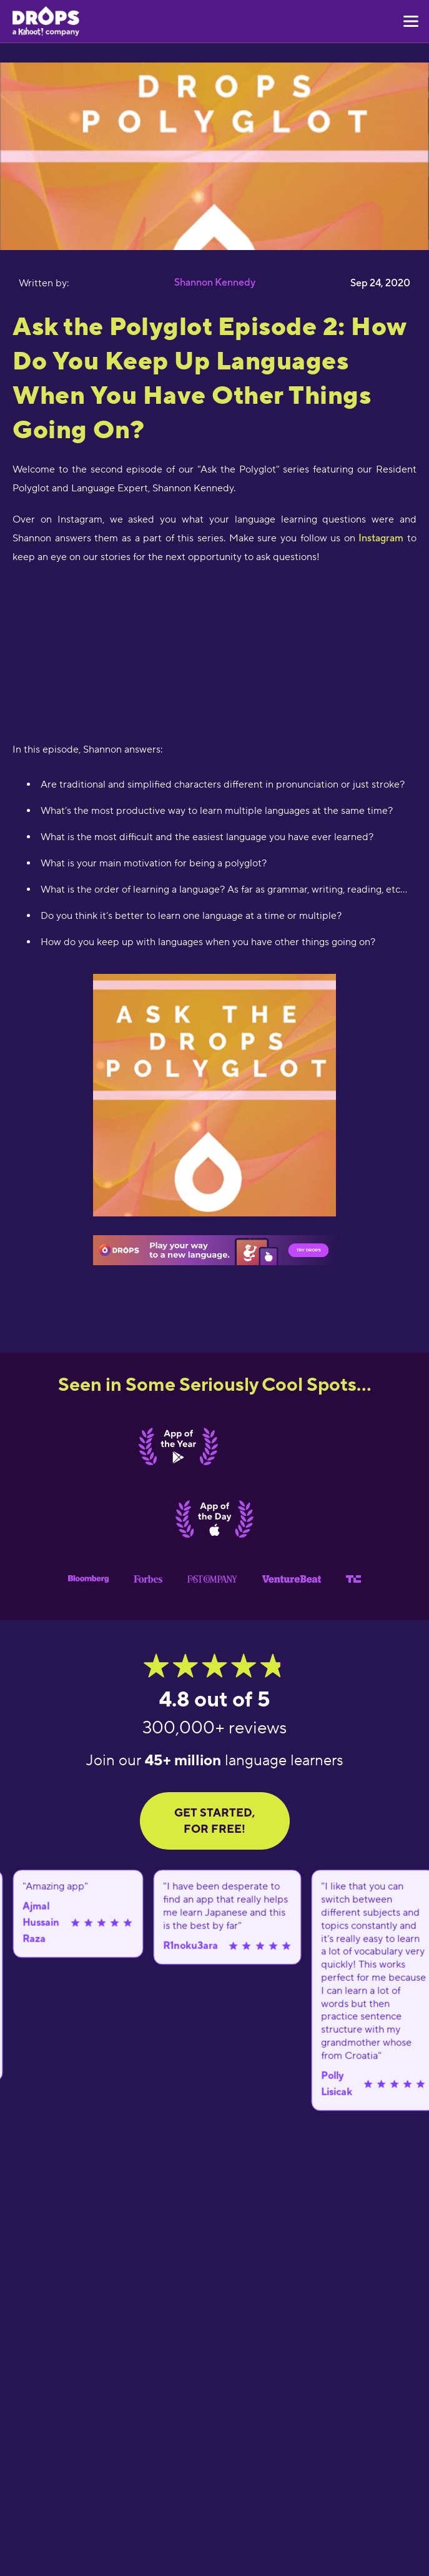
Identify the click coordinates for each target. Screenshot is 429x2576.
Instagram (380, 538)
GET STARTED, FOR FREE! (214, 1820)
